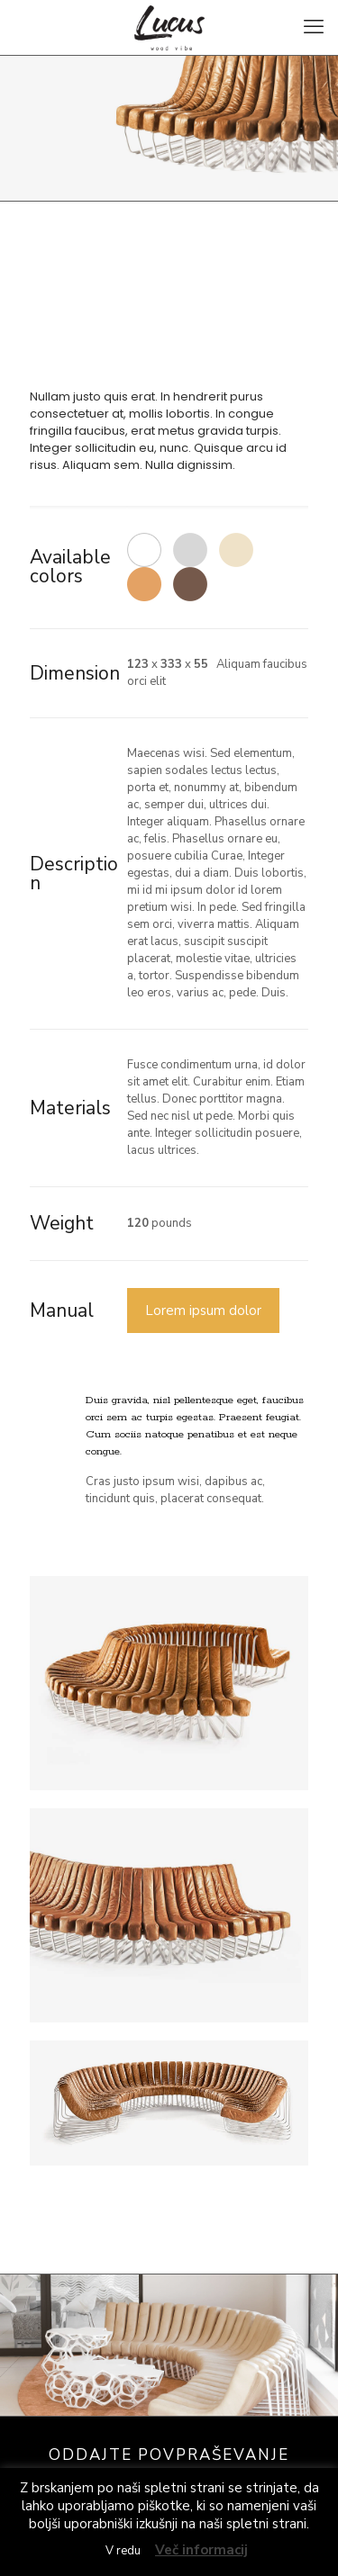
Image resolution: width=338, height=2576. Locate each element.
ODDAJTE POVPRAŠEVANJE (169, 2455)
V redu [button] (123, 2551)
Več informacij (201, 2550)
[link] (169, 1683)
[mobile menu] (313, 27)
